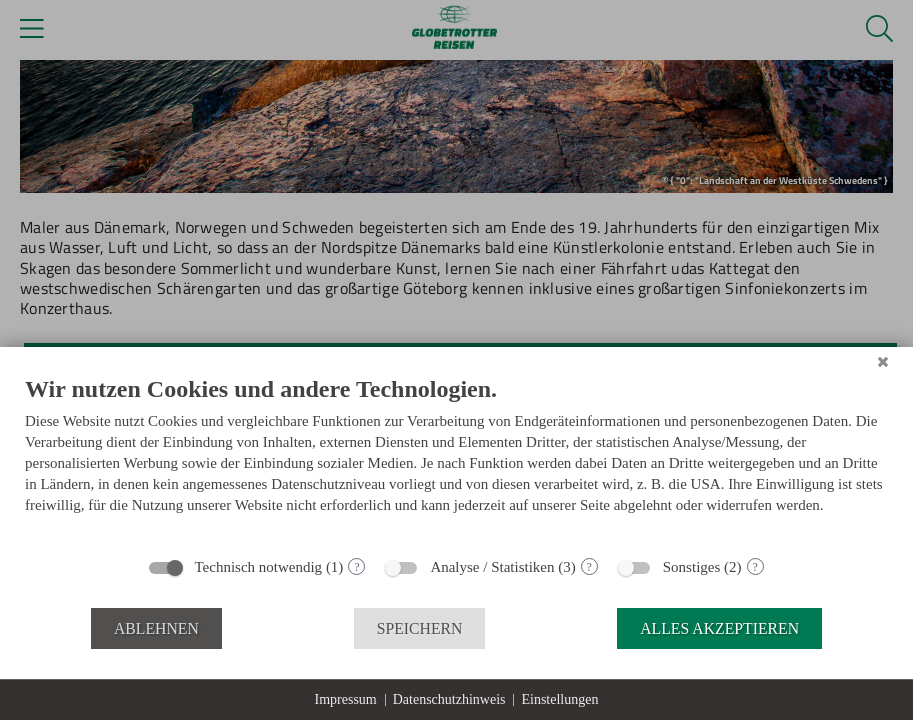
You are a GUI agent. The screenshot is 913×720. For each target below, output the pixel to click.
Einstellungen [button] (559, 699)
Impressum (346, 699)
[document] (456, 459)
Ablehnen (156, 628)
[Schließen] (883, 362)
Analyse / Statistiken (492, 567)
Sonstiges (692, 567)
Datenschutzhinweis (449, 699)
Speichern (420, 628)
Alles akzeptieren (719, 628)
